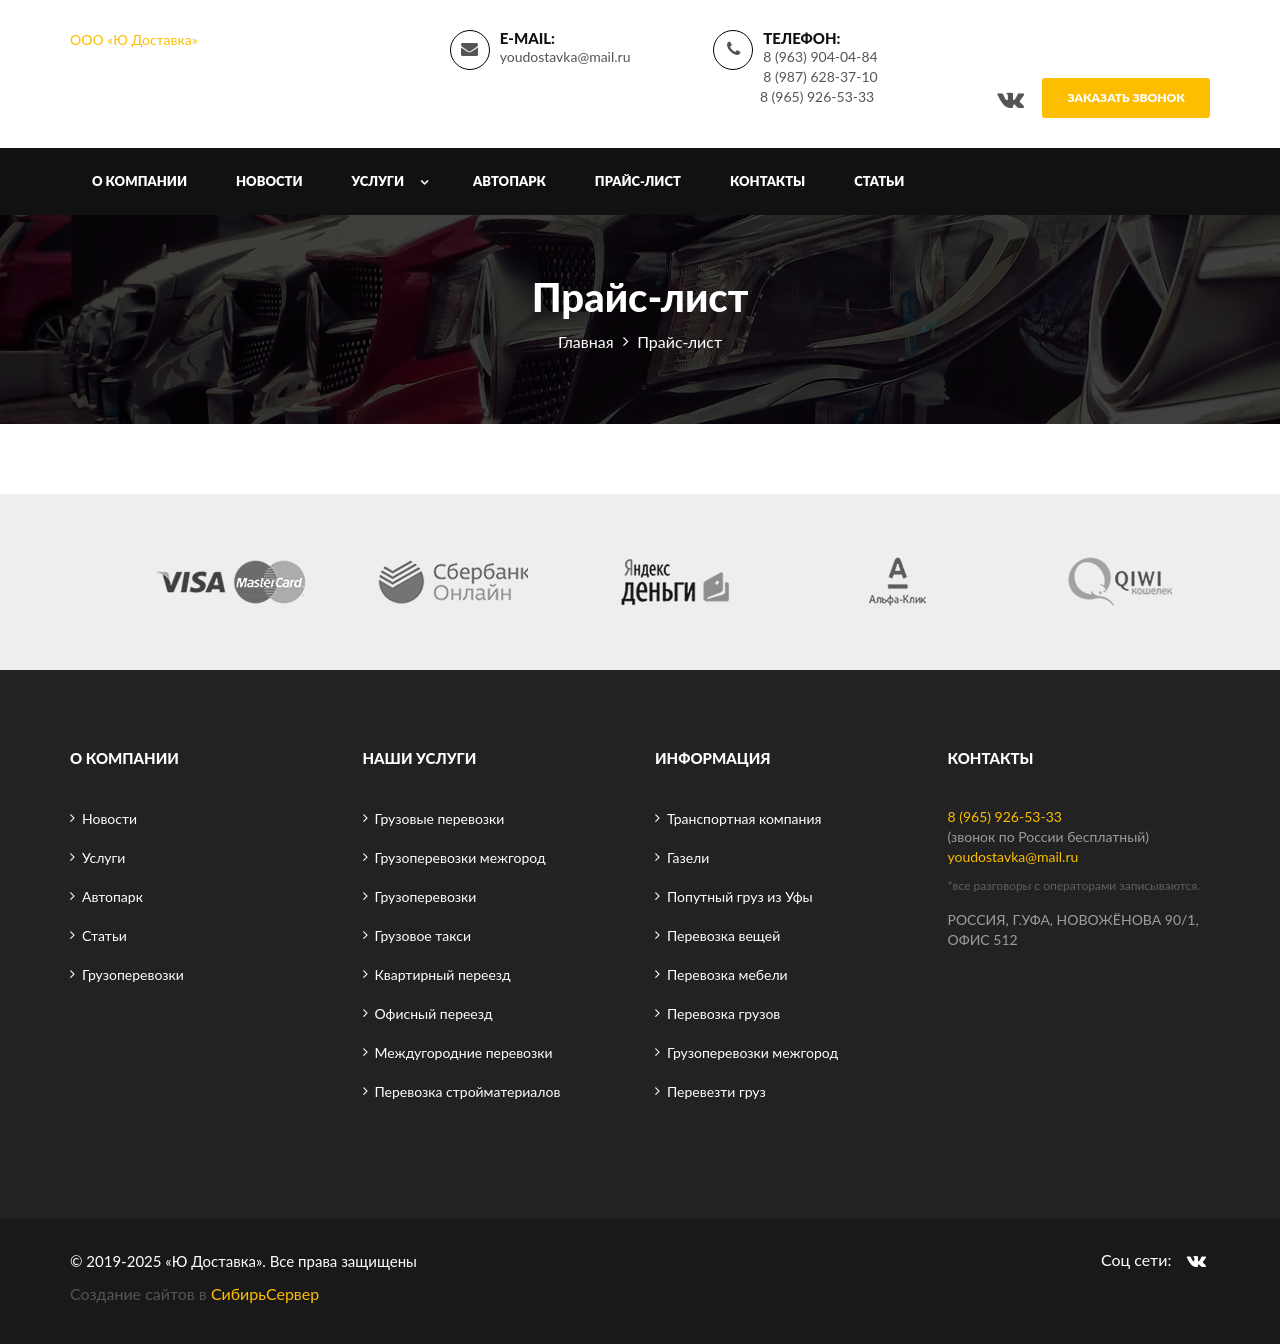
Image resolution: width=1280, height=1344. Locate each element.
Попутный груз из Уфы (740, 896)
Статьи (879, 181)
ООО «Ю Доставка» (134, 39)
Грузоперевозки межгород (460, 857)
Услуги (378, 181)
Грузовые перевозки (440, 818)
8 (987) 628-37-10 (820, 76)
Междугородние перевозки (464, 1052)
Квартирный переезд (443, 974)
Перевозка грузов (723, 1013)
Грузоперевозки (133, 974)
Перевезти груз (716, 1091)
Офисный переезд (434, 1013)
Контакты (767, 181)
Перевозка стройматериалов (468, 1091)
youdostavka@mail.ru (565, 56)
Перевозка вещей (723, 935)
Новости (269, 181)
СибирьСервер (265, 1293)
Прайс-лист (638, 181)
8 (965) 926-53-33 (817, 96)
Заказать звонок (1126, 97)
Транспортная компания (744, 818)
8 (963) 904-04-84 (820, 56)
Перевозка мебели (727, 974)
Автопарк (509, 181)
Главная (586, 341)
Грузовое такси (423, 935)
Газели (688, 857)
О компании (139, 181)
